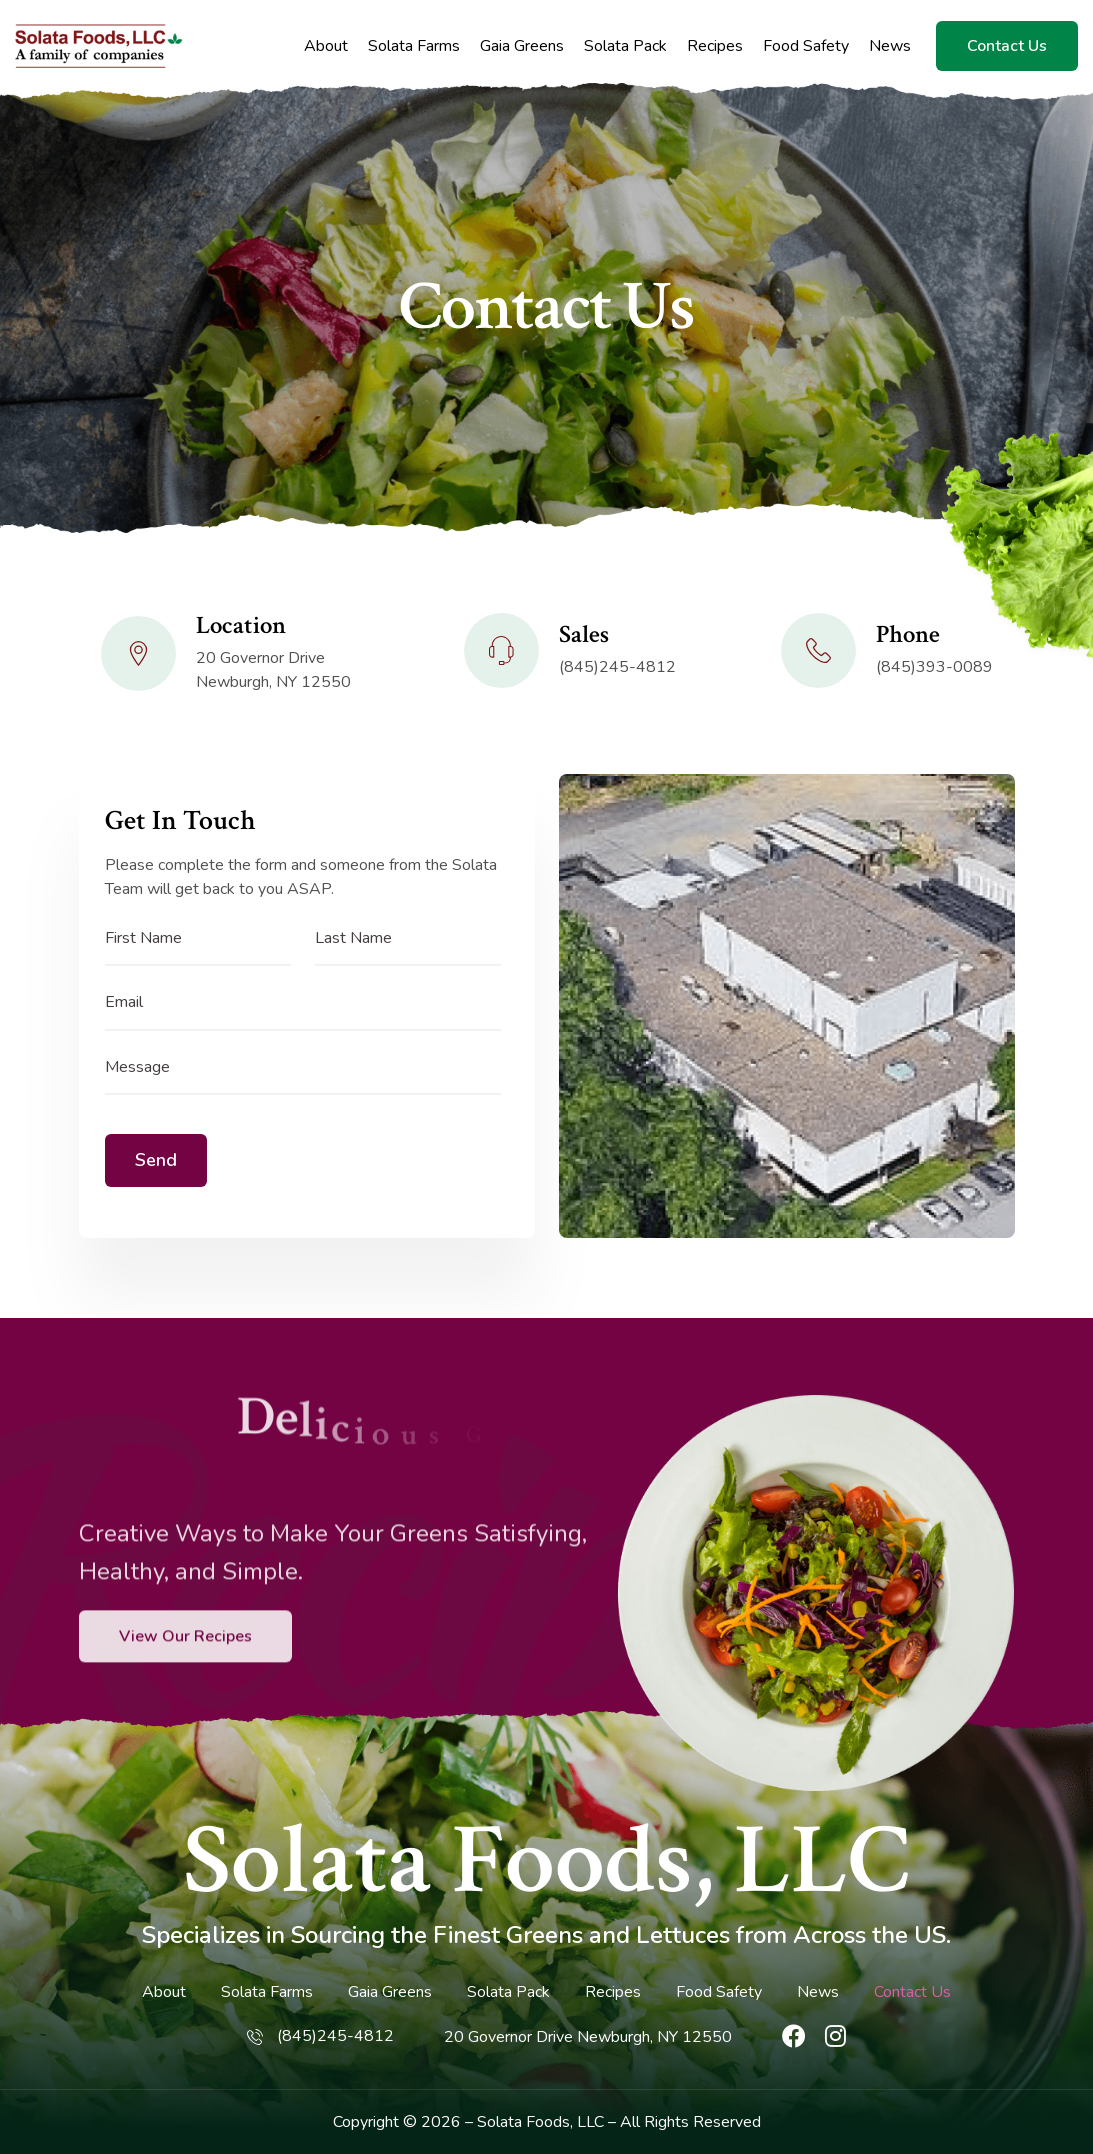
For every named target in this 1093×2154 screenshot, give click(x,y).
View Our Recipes (185, 1703)
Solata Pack (625, 46)
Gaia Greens (522, 46)
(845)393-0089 (934, 667)
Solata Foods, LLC (546, 1861)
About (326, 46)
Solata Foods (523, 2122)
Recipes (715, 46)
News (890, 46)
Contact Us (1007, 46)
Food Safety (806, 46)
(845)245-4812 (617, 667)
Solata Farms (414, 46)
